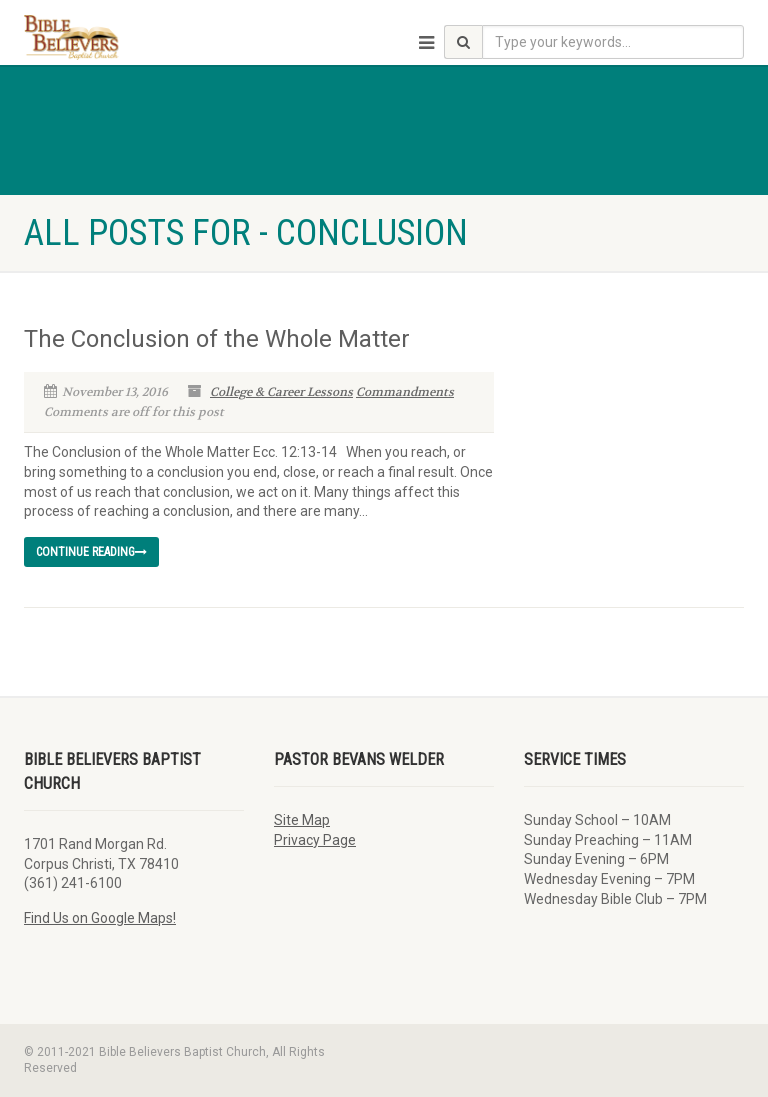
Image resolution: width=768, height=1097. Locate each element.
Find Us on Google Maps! (100, 918)
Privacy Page (315, 840)
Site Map (302, 820)
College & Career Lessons (281, 392)
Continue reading (91, 552)
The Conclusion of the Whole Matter (217, 339)
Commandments (405, 392)
